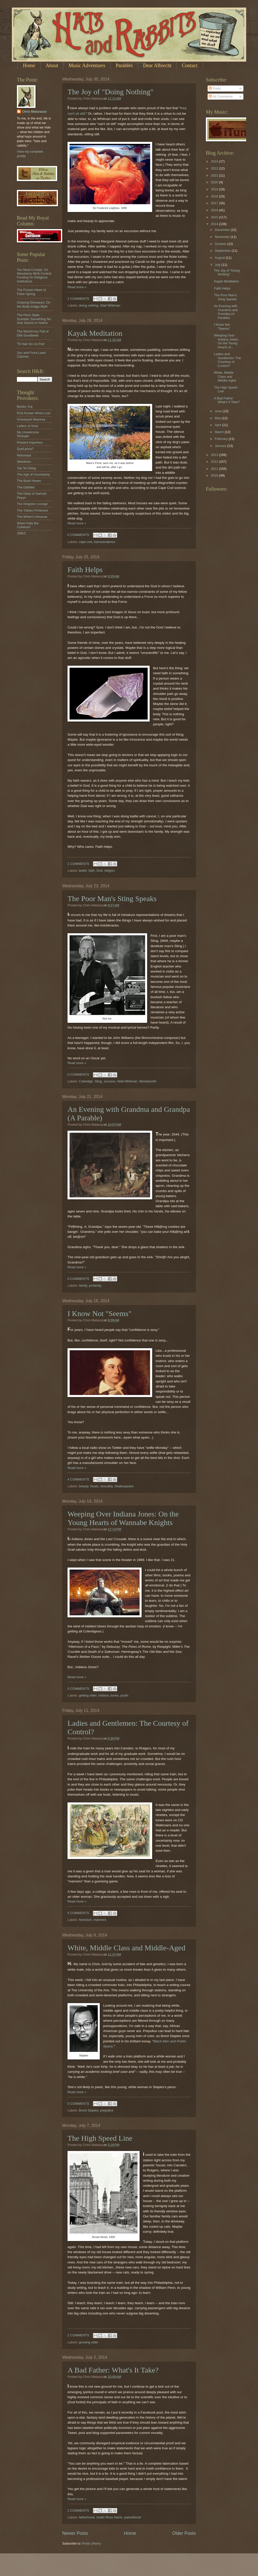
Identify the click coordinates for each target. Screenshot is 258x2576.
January (221, 446)
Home (29, 65)
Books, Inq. (25, 406)
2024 (215, 161)
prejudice (106, 2110)
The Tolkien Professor (32, 510)
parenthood (132, 2517)
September (223, 250)
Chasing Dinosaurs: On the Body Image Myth (33, 304)
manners (100, 1920)
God (99, 870)
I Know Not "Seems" (100, 1313)
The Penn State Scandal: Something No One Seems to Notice (34, 319)
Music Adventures (87, 65)
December (223, 230)
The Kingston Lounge (32, 504)
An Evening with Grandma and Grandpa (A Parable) (226, 311)
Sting (98, 1081)
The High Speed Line (100, 2138)
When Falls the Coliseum (28, 525)
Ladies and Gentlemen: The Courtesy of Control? (227, 359)
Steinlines (24, 461)
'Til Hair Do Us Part (30, 344)
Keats (94, 1486)
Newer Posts (75, 2533)
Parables (124, 65)
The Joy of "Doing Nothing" (110, 92)
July (218, 265)
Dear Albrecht (157, 65)
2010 (215, 475)
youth (124, 1695)
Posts (215, 88)
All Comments (221, 96)
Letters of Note (27, 426)
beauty (83, 1486)
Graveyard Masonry (31, 419)
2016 (215, 210)
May (218, 418)
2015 (215, 217)
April (218, 425)
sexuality (106, 1486)
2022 (215, 168)
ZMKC (21, 533)
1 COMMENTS (78, 864)
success (110, 1081)
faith (91, 870)
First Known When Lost (33, 413)
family (83, 1285)
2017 (215, 203)
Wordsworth (147, 1081)
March (219, 432)
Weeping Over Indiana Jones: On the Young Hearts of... (226, 341)
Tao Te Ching (26, 468)
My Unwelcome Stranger (28, 434)
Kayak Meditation (95, 333)
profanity (95, 1285)
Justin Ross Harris (109, 2517)
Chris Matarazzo (34, 111)
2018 (215, 196)
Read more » (77, 287)
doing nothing (88, 305)
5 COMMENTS (78, 1913)
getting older (87, 1695)
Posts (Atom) (91, 2543)
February (222, 439)
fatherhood (86, 2517)
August (220, 258)
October (221, 244)
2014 (215, 224)
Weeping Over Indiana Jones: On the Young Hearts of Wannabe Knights (123, 1518)
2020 (215, 182)
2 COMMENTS (78, 299)
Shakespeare (124, 1486)
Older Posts (184, 2533)
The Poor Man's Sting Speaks (112, 898)
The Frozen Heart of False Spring (31, 291)
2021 (215, 175)
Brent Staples (88, 2110)
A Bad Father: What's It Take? (113, 2370)
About (52, 65)
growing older (88, 2342)
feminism (85, 1920)
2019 (215, 189)
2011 (215, 469)
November (223, 237)
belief (83, 870)
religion (109, 870)
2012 (215, 461)
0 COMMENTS (78, 535)
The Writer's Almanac (32, 517)
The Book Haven (29, 481)
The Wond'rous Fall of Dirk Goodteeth (32, 333)
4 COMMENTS (78, 1479)
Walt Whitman (110, 305)
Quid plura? (25, 449)
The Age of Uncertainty (33, 474)
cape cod (85, 542)
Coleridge (86, 1081)
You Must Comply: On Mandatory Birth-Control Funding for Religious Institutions (34, 275)
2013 (215, 455)
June (219, 411)
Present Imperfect (30, 442)
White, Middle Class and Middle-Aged (126, 1948)
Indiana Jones (108, 1695)
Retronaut (24, 455)
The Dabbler (26, 487)
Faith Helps (85, 569)
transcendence (104, 542)
